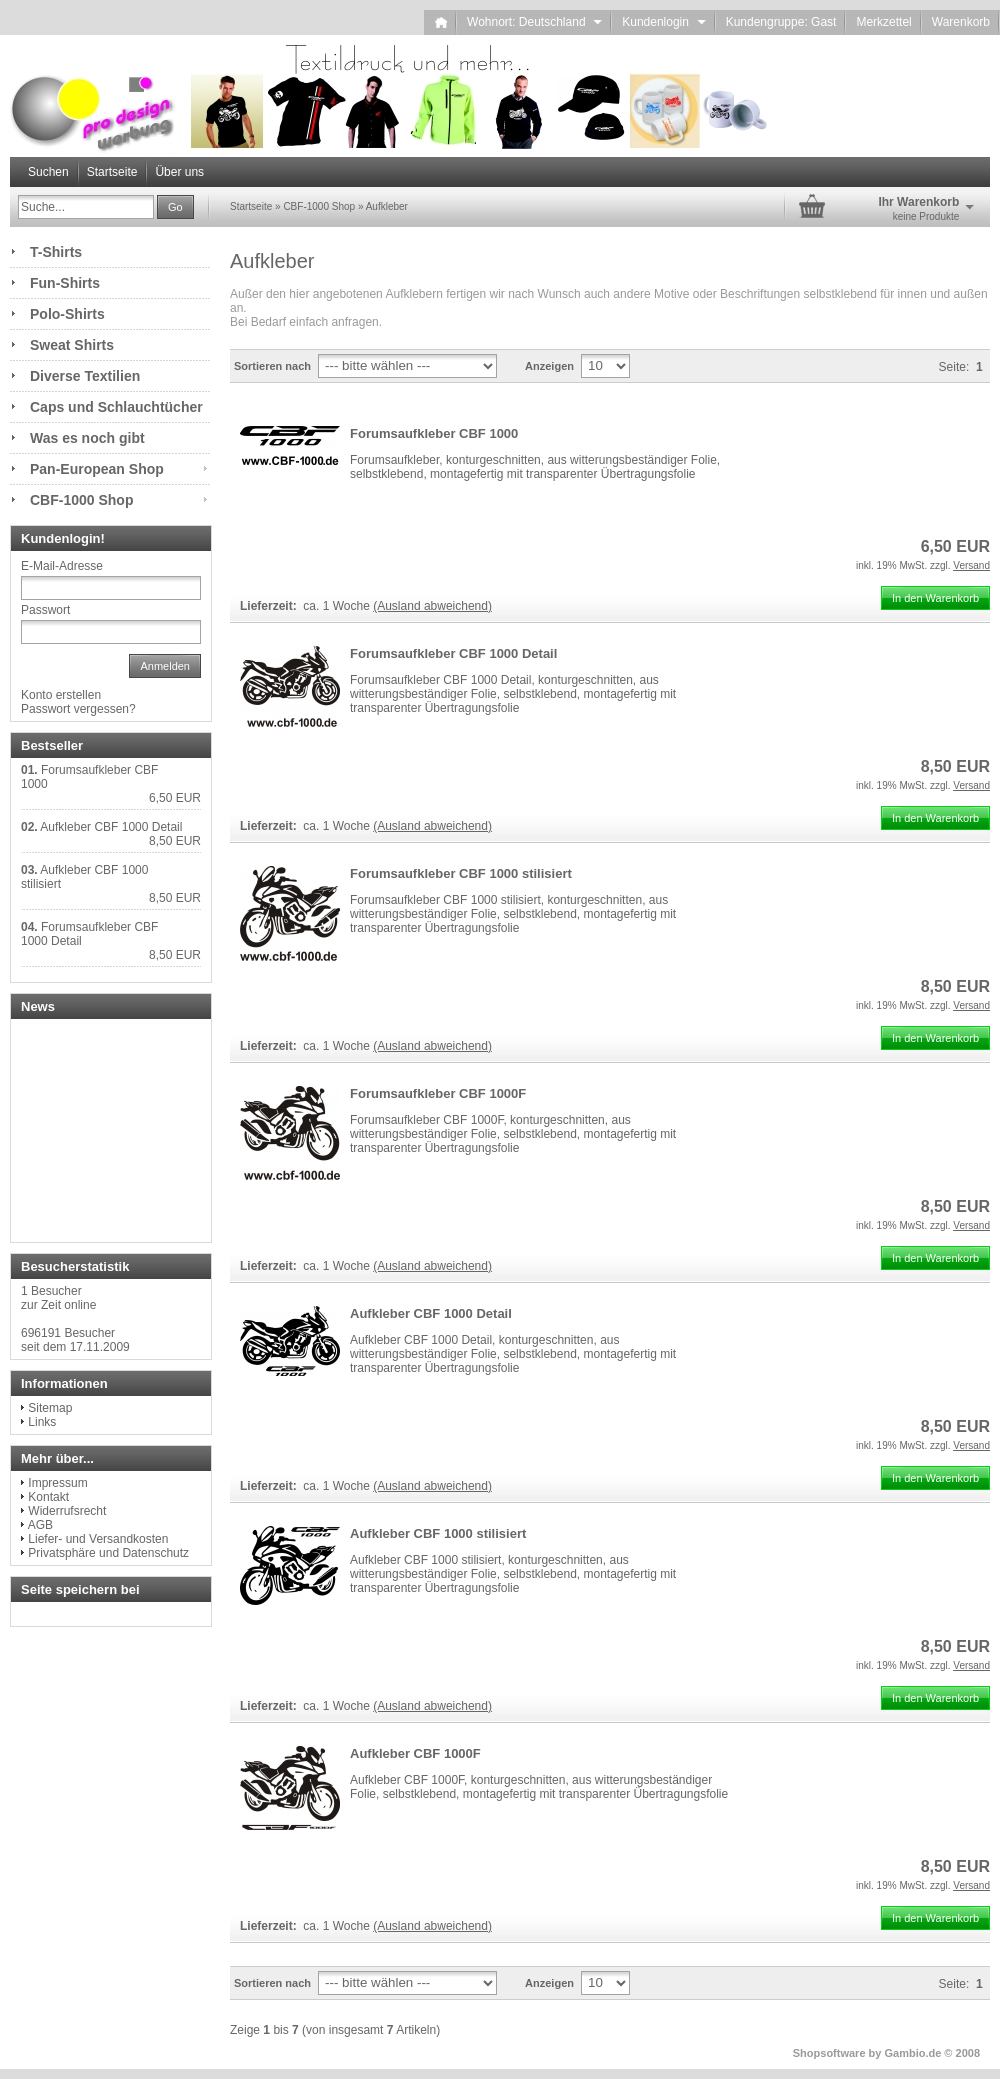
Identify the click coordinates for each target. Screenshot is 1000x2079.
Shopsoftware (829, 2053)
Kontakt (48, 1497)
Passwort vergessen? (78, 709)
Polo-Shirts (67, 314)
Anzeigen (549, 366)
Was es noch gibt (87, 438)
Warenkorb (961, 22)
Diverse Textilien (85, 376)
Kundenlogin (663, 22)
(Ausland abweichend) (432, 606)
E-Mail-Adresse (62, 566)
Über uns (179, 172)
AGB (40, 1525)
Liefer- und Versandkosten (98, 1539)
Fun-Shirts (65, 283)
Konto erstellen (61, 695)
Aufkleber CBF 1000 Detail (431, 1313)
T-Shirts (56, 252)
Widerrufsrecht (67, 1511)
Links (42, 1422)
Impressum (57, 1483)
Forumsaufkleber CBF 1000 (434, 433)
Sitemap (50, 1408)
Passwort (45, 610)
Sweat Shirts (72, 345)
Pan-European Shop (97, 469)
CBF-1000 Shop (81, 500)
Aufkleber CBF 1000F (415, 1753)
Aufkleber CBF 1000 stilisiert (438, 1533)
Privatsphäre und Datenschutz (108, 1553)
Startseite (112, 172)
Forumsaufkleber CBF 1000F (438, 1093)
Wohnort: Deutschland (534, 22)
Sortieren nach (272, 366)
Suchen (48, 172)
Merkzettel (883, 22)
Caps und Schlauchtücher (116, 407)
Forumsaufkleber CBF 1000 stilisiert (461, 873)
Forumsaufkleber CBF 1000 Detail (453, 653)
